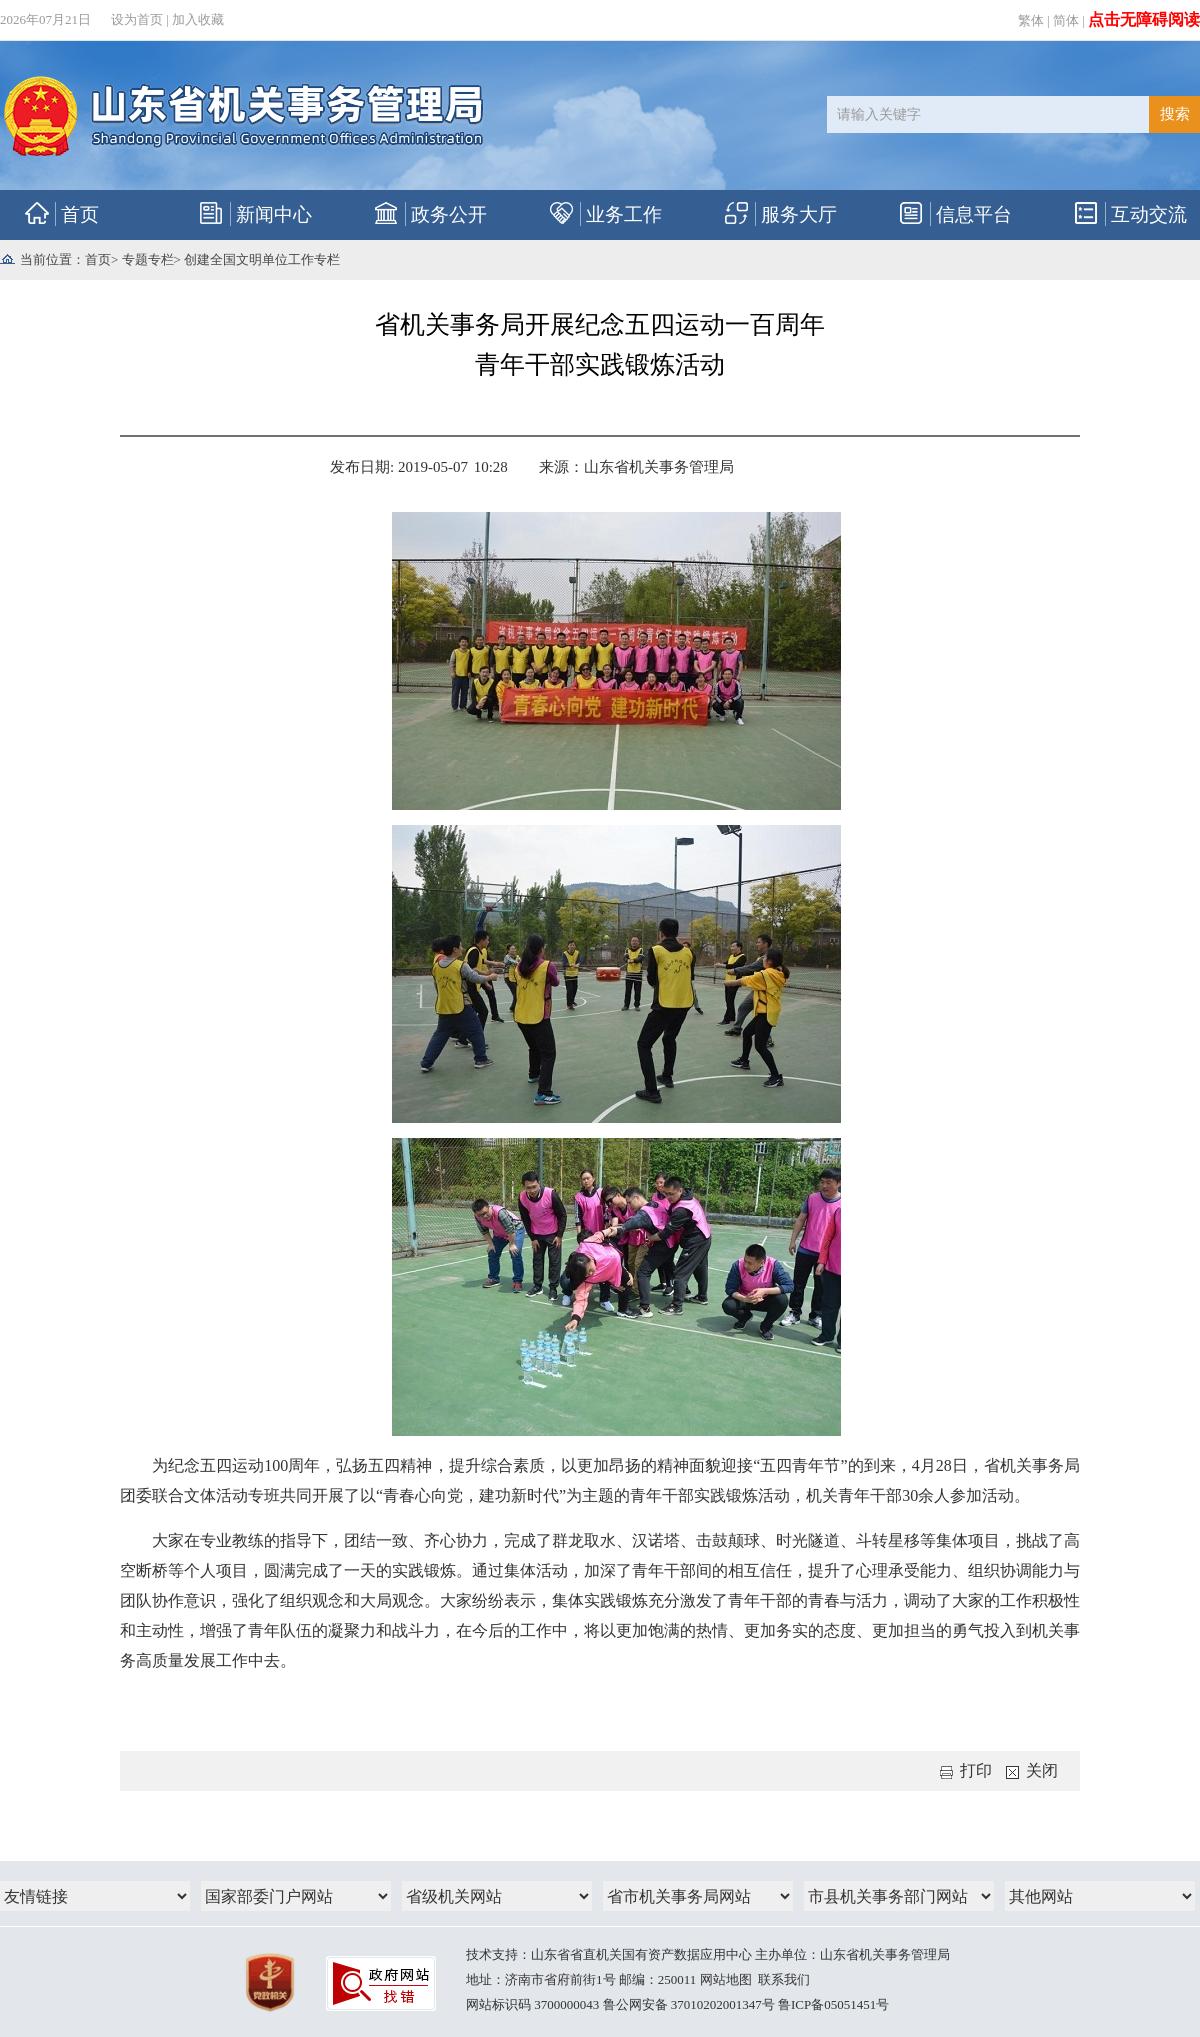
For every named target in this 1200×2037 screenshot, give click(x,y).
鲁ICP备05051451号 (833, 2004)
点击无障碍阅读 (1144, 19)
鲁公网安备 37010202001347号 (689, 2004)
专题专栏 (148, 259)
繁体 (1031, 20)
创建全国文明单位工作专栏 (262, 259)
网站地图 (726, 1979)
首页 (98, 259)
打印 (966, 1770)
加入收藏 (198, 19)
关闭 (1032, 1770)
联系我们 (784, 1979)
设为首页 (137, 19)
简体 (1066, 20)
